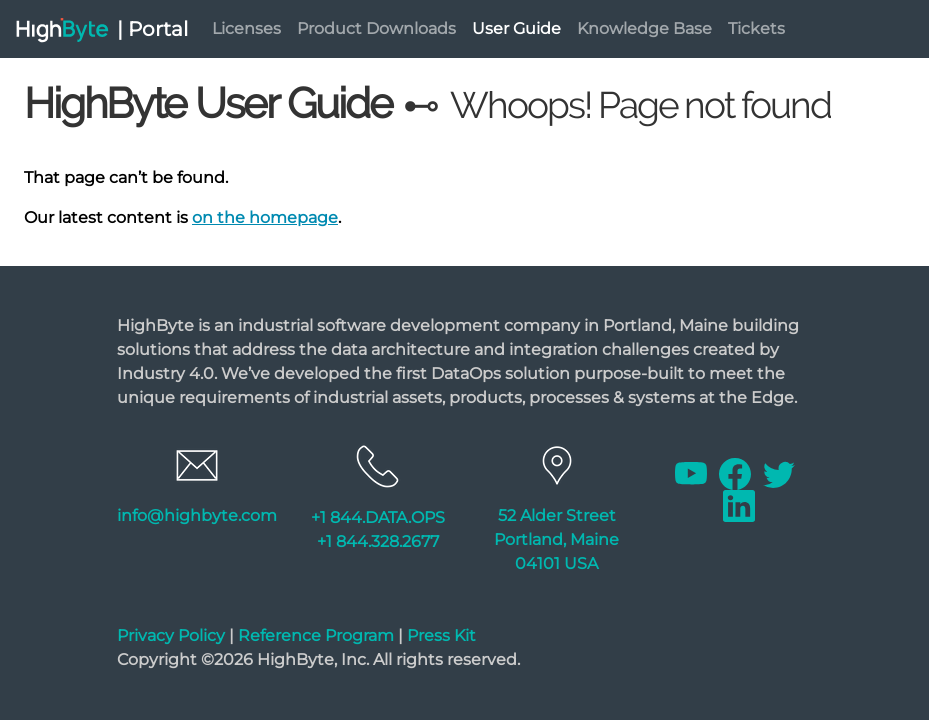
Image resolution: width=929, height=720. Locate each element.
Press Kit (441, 635)
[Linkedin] (739, 504)
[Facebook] (737, 472)
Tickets (756, 28)
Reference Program (316, 635)
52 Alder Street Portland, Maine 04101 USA (556, 539)
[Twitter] (779, 472)
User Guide (516, 28)
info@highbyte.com (197, 515)
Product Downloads (376, 28)
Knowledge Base (644, 28)
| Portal (152, 29)
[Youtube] (693, 472)
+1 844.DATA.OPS (378, 517)
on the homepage (265, 217)
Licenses (246, 28)
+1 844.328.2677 (378, 541)
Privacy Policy (171, 635)
